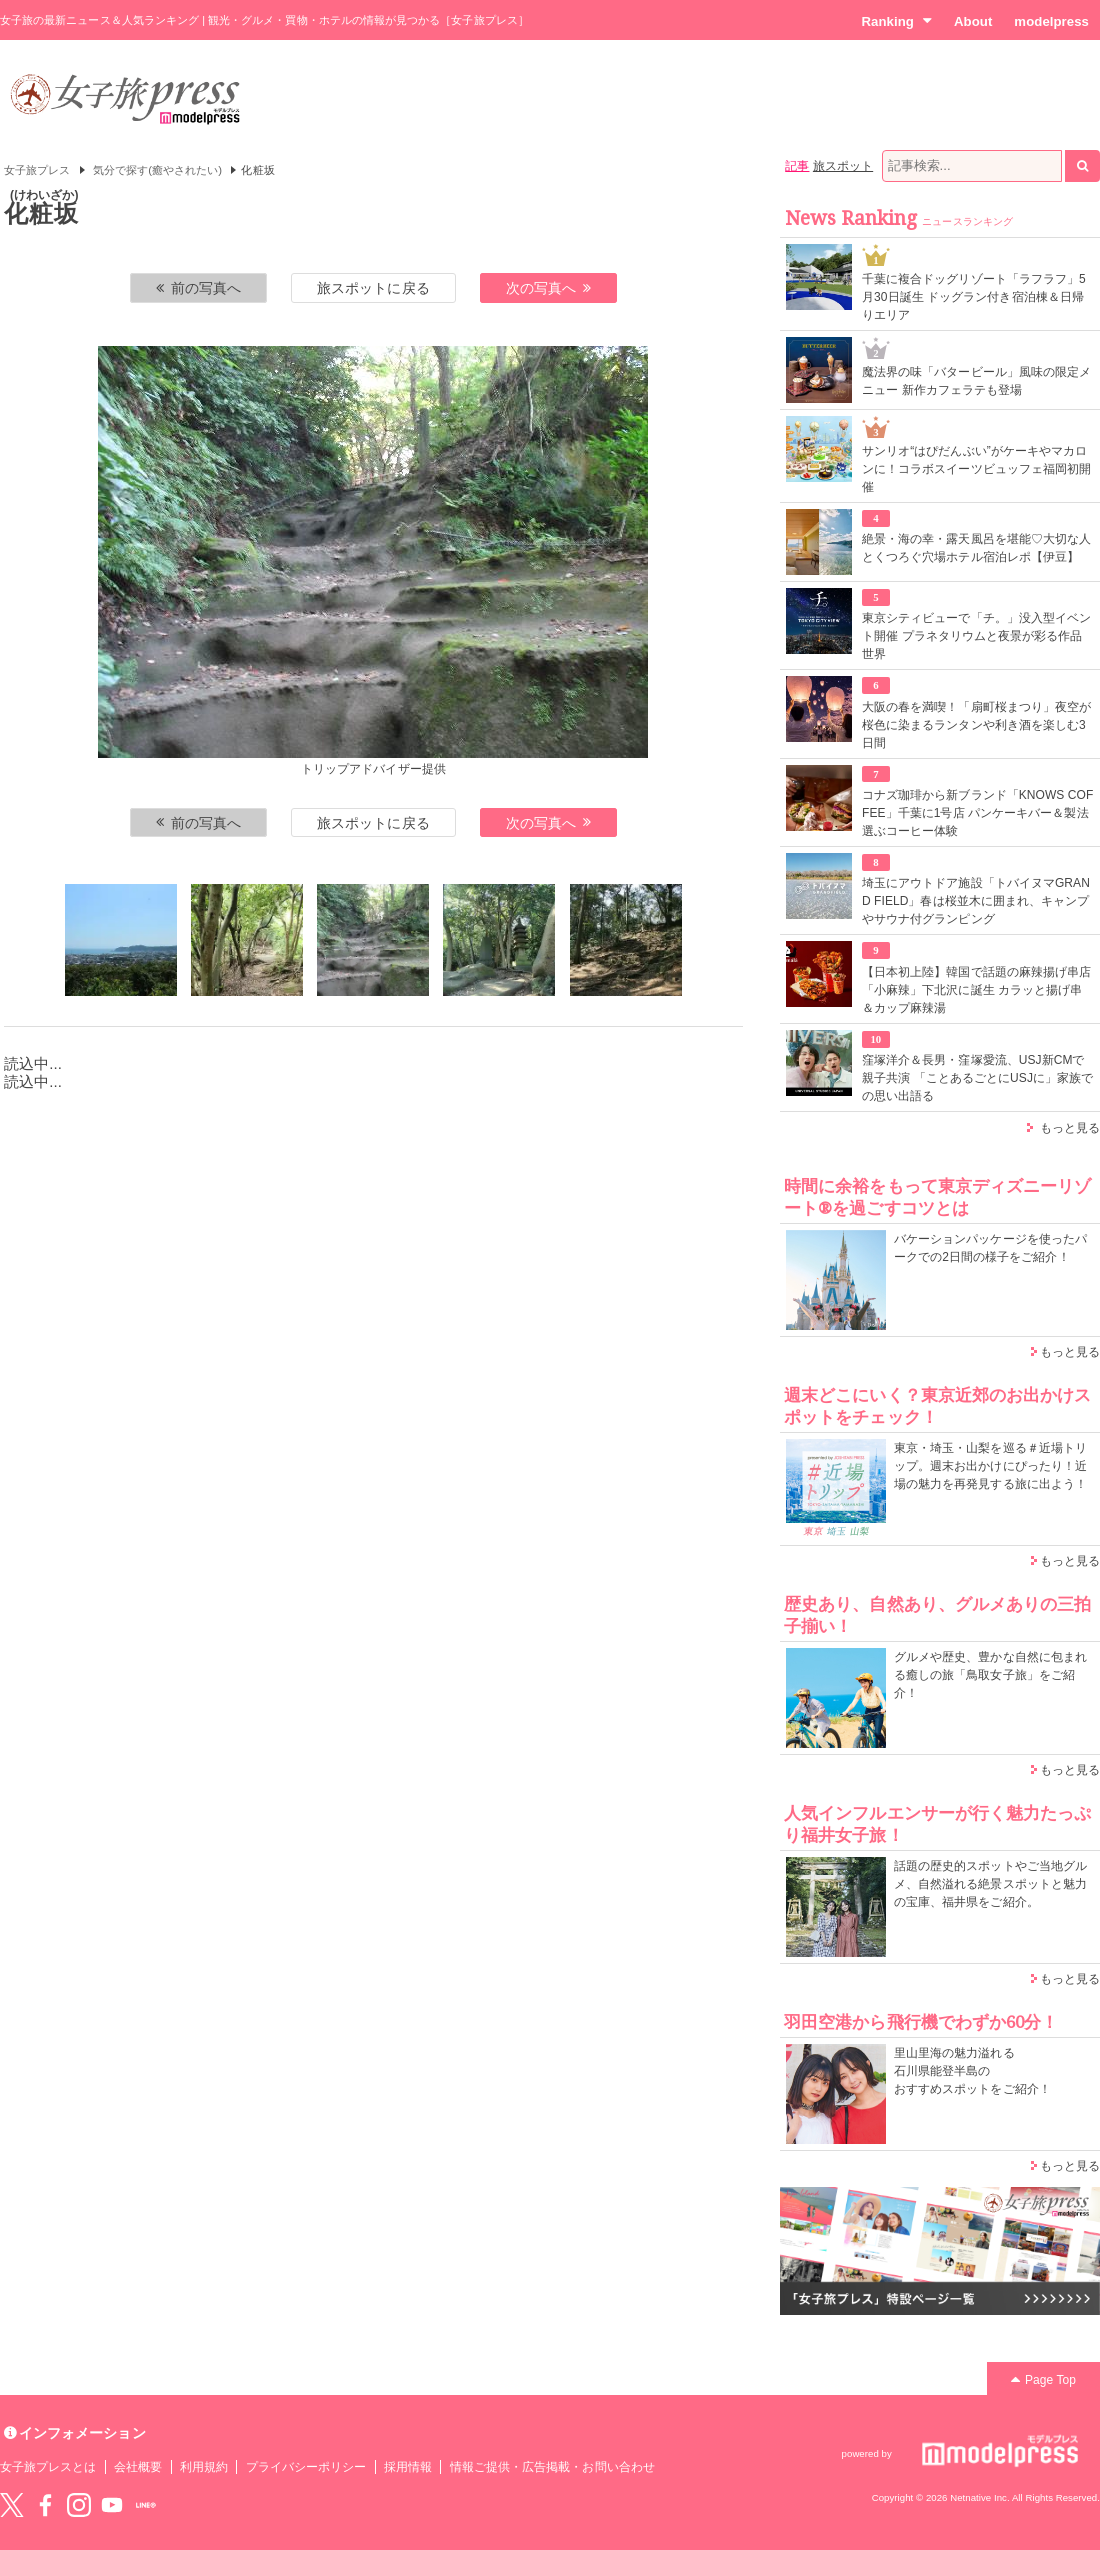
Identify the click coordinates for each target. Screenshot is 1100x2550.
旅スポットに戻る (373, 288)
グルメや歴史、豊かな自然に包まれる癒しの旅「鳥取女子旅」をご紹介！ (990, 1675)
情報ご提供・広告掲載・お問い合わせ (552, 2467)
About (973, 21)
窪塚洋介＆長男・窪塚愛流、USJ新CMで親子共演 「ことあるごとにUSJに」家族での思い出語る (977, 1078)
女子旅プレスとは (48, 2467)
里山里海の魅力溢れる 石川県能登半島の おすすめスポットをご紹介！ (972, 2071)
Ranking (896, 21)
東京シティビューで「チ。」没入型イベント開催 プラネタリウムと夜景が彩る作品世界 (976, 636)
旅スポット (843, 166)
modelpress (1051, 21)
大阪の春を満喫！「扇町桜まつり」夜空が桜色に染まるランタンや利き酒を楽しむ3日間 (976, 725)
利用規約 (204, 2467)
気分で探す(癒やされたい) (157, 170)
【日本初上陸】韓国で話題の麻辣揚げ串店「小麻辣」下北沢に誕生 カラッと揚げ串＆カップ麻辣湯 (976, 990)
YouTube (112, 2505)
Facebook (45, 2505)
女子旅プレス (37, 170)
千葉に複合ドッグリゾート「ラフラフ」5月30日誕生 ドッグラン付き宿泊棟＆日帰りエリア (974, 297)
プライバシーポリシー (306, 2467)
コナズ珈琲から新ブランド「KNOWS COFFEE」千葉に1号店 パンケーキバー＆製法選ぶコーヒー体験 (977, 813)
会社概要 (138, 2467)
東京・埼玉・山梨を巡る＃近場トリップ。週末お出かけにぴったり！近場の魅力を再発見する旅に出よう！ (990, 1466)
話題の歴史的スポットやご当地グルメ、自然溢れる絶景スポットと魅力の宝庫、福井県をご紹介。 (990, 1884)
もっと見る (1070, 1128)
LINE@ (146, 2505)
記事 (797, 166)
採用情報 (408, 2467)
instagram (79, 2505)
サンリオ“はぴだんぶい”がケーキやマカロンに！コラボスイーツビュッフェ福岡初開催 (976, 469)
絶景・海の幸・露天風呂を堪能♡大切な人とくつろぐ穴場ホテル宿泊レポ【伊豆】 (976, 548)
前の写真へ (199, 288)
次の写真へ (549, 288)
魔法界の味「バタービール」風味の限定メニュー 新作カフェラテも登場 (976, 381)
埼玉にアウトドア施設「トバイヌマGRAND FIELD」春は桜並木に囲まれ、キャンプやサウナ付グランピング (976, 901)
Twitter (12, 2505)
